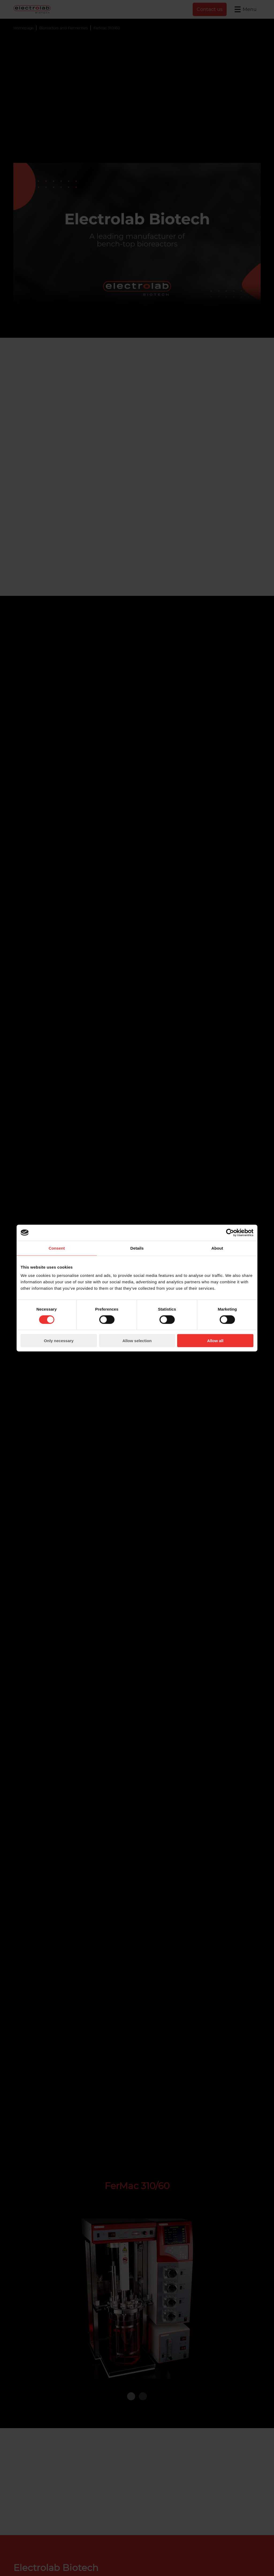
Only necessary (59, 1340)
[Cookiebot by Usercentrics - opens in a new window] (230, 1233)
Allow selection (136, 1340)
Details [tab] (137, 1248)
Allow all (215, 1340)
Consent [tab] (57, 1248)
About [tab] (217, 1248)
